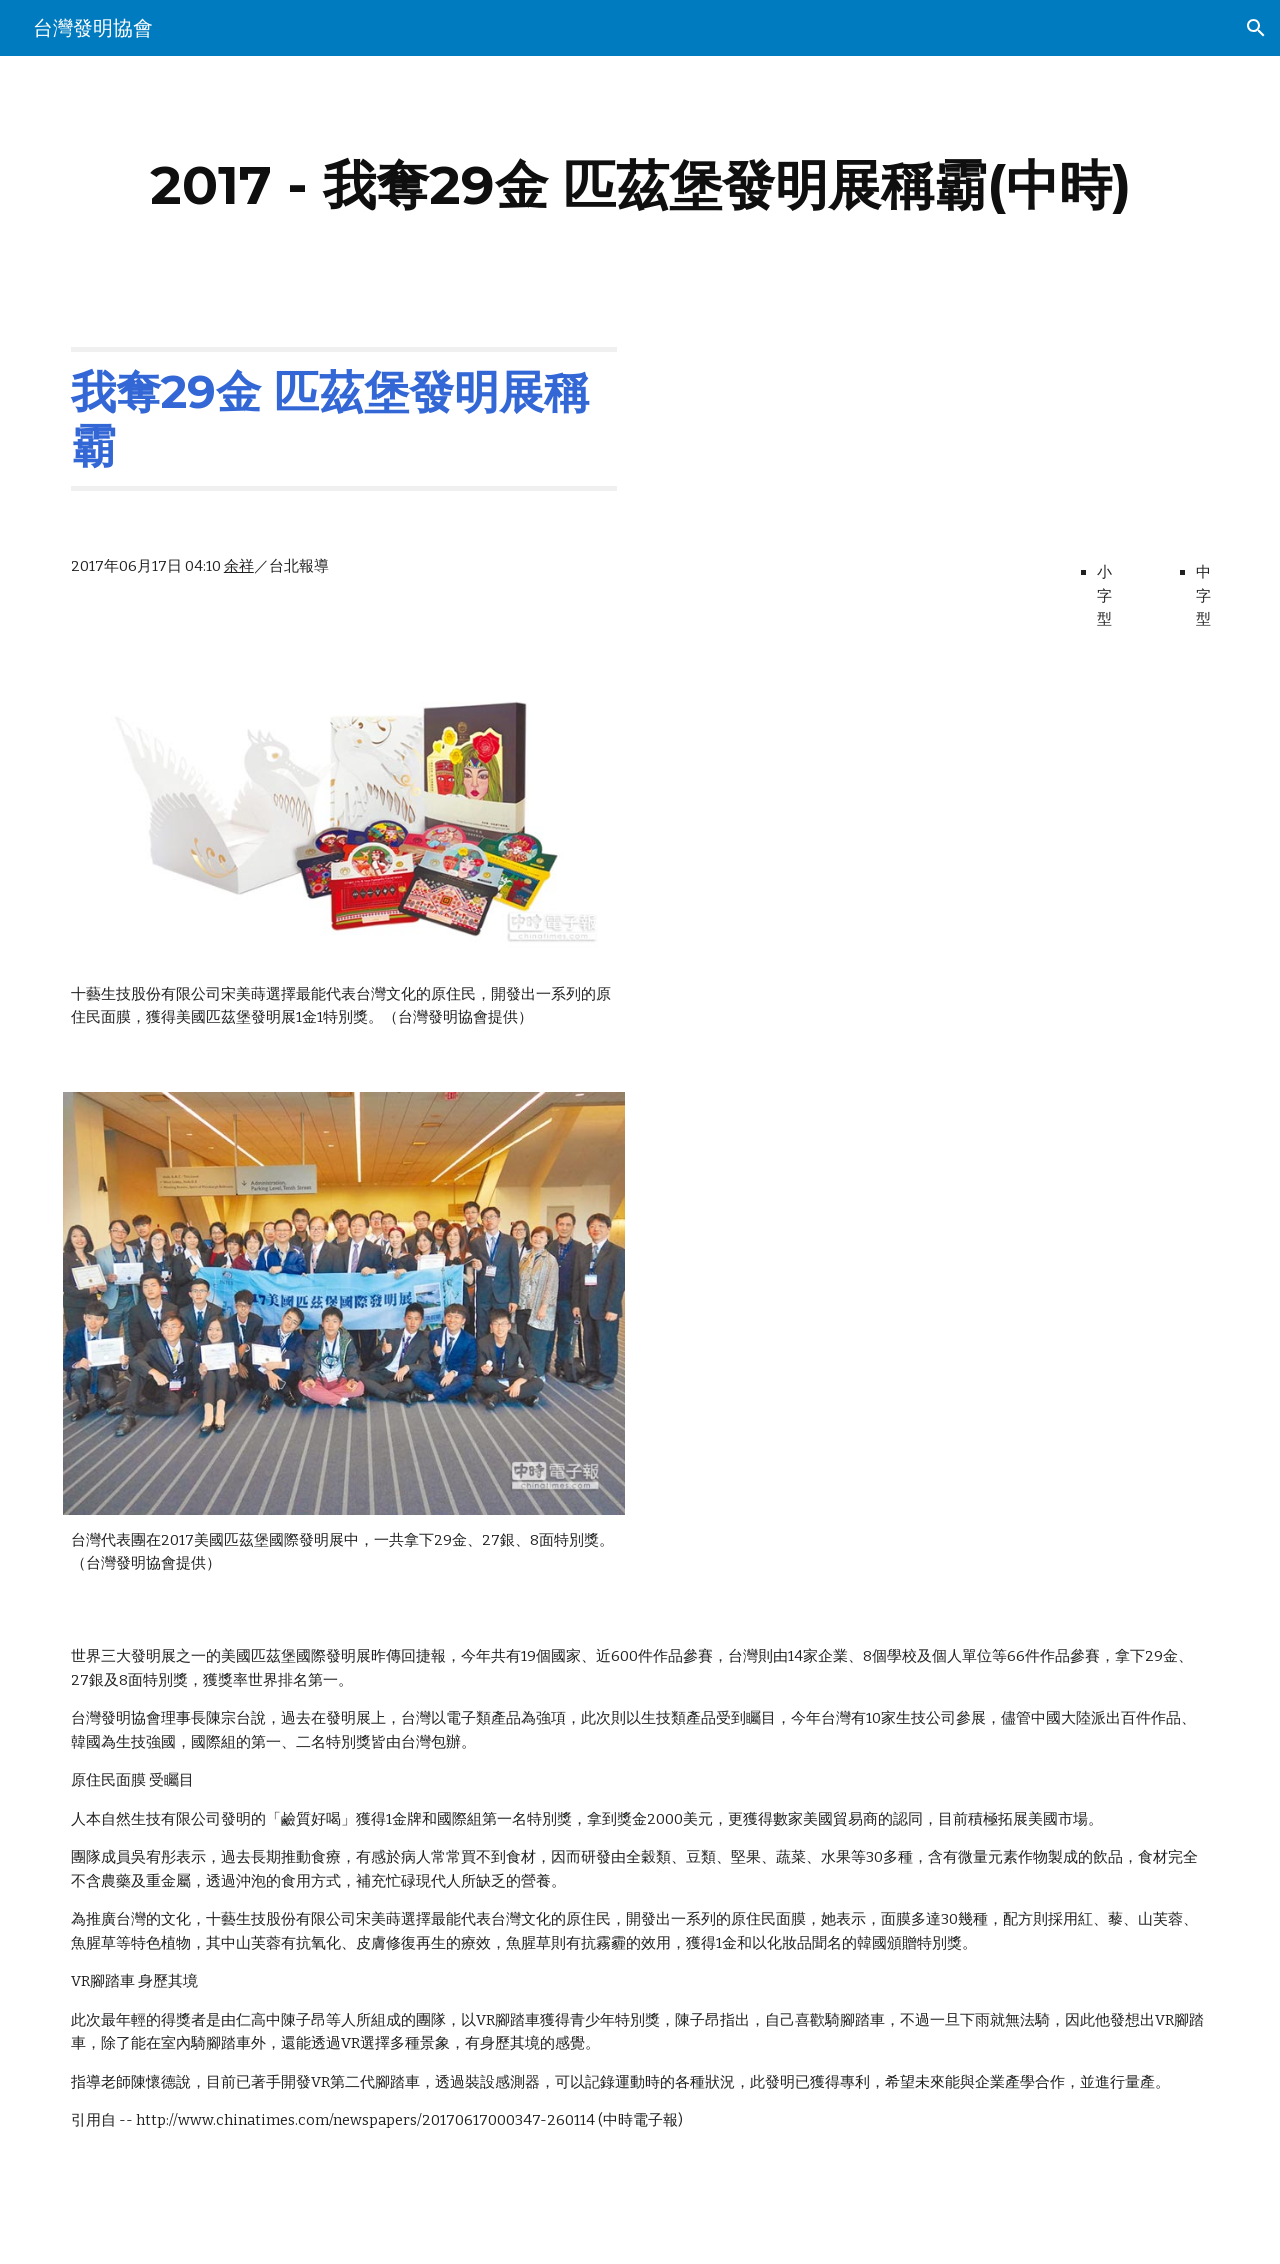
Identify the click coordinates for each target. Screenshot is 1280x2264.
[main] (640, 185)
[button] (1256, 28)
